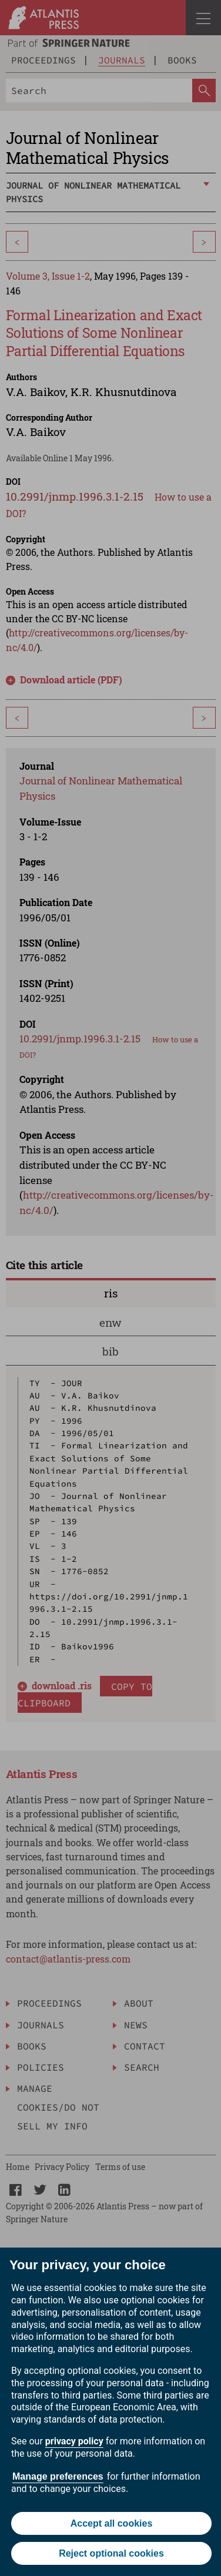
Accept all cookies (112, 2523)
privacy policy (74, 2441)
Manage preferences (57, 2476)
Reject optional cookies (111, 2553)
